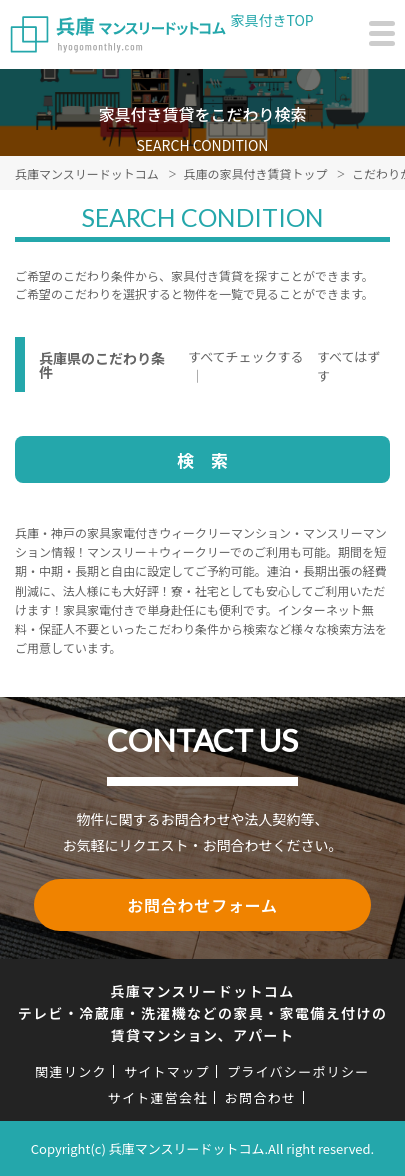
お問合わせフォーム (202, 905)
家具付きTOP (272, 20)
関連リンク (71, 1071)
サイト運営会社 (158, 1097)
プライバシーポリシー (298, 1071)
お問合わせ (261, 1097)
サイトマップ (167, 1071)
